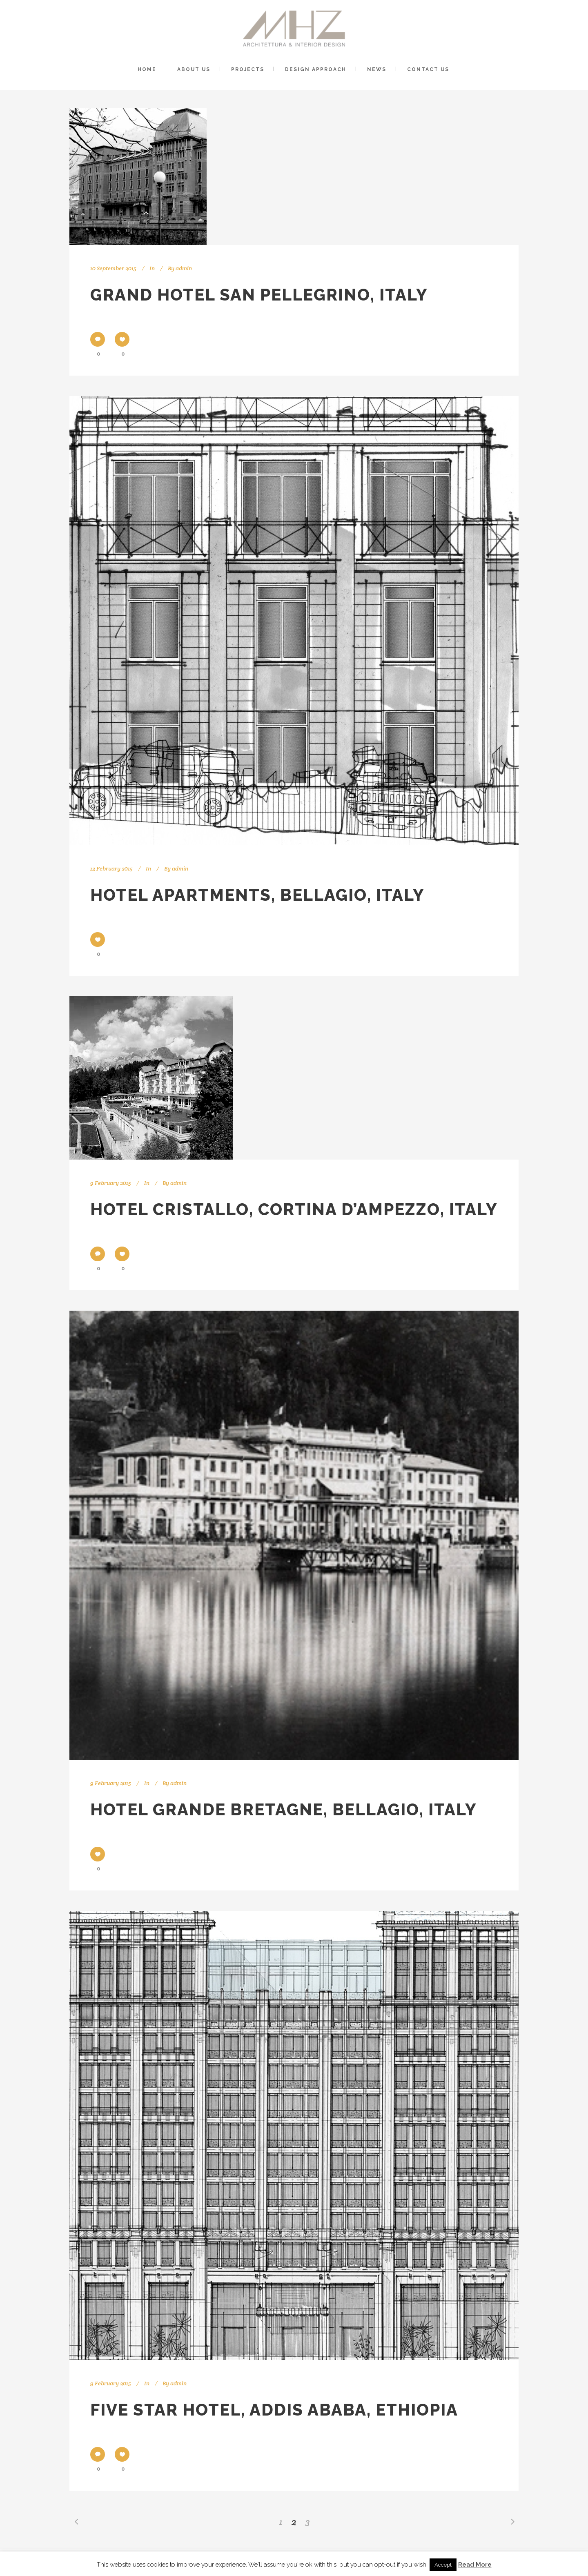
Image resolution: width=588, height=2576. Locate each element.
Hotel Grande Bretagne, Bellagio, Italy (283, 1809)
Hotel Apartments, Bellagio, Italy (257, 894)
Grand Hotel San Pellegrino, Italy (259, 294)
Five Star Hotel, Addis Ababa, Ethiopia (274, 2409)
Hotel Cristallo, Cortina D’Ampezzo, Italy (294, 1209)
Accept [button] (443, 2565)
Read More (475, 2564)
